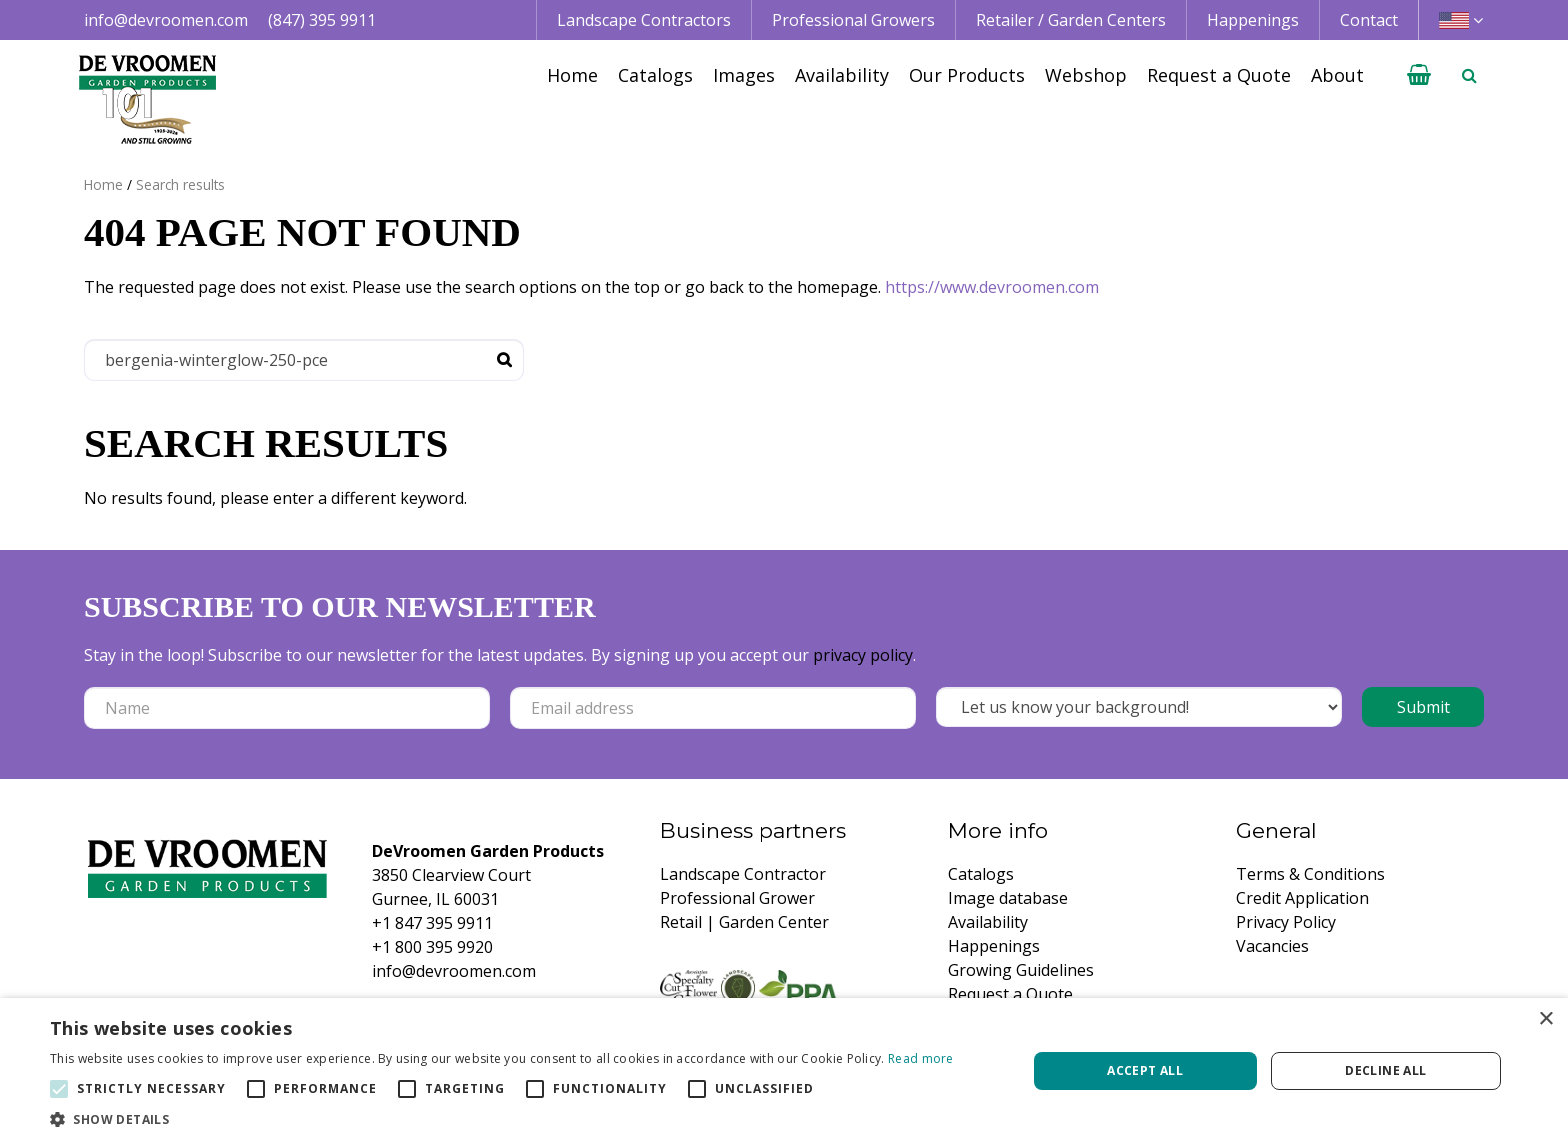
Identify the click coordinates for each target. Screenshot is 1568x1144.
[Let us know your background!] (1139, 707)
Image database (1008, 898)
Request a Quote (1010, 994)
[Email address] (713, 708)
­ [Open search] (1469, 75)
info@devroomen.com (166, 20)
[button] (502, 1119)
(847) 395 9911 (322, 20)
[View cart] (1419, 75)
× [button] (1545, 1019)
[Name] (287, 708)
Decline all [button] (1385, 1070)
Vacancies (1272, 946)
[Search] (304, 360)
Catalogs (981, 874)
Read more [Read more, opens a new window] (921, 1058)
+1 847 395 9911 (432, 923)
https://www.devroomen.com (992, 287)
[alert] (784, 1071)
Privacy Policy (1286, 922)
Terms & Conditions (1310, 874)
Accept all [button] (1145, 1070)
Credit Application (1302, 898)
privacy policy (863, 655)
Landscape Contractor (743, 874)
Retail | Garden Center (744, 922)
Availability (988, 922)
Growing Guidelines (1021, 970)
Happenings (994, 946)
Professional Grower (737, 898)
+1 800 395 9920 (432, 947)
